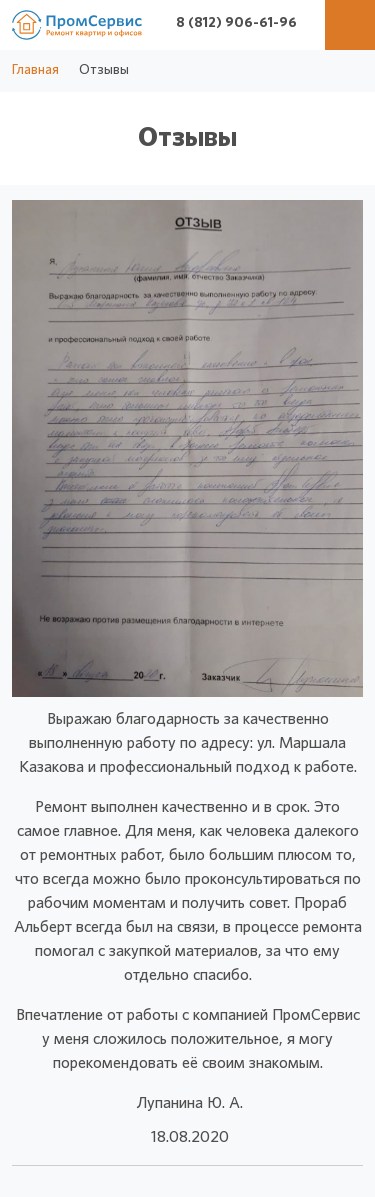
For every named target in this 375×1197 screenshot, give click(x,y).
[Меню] (350, 25)
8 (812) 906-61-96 (236, 23)
